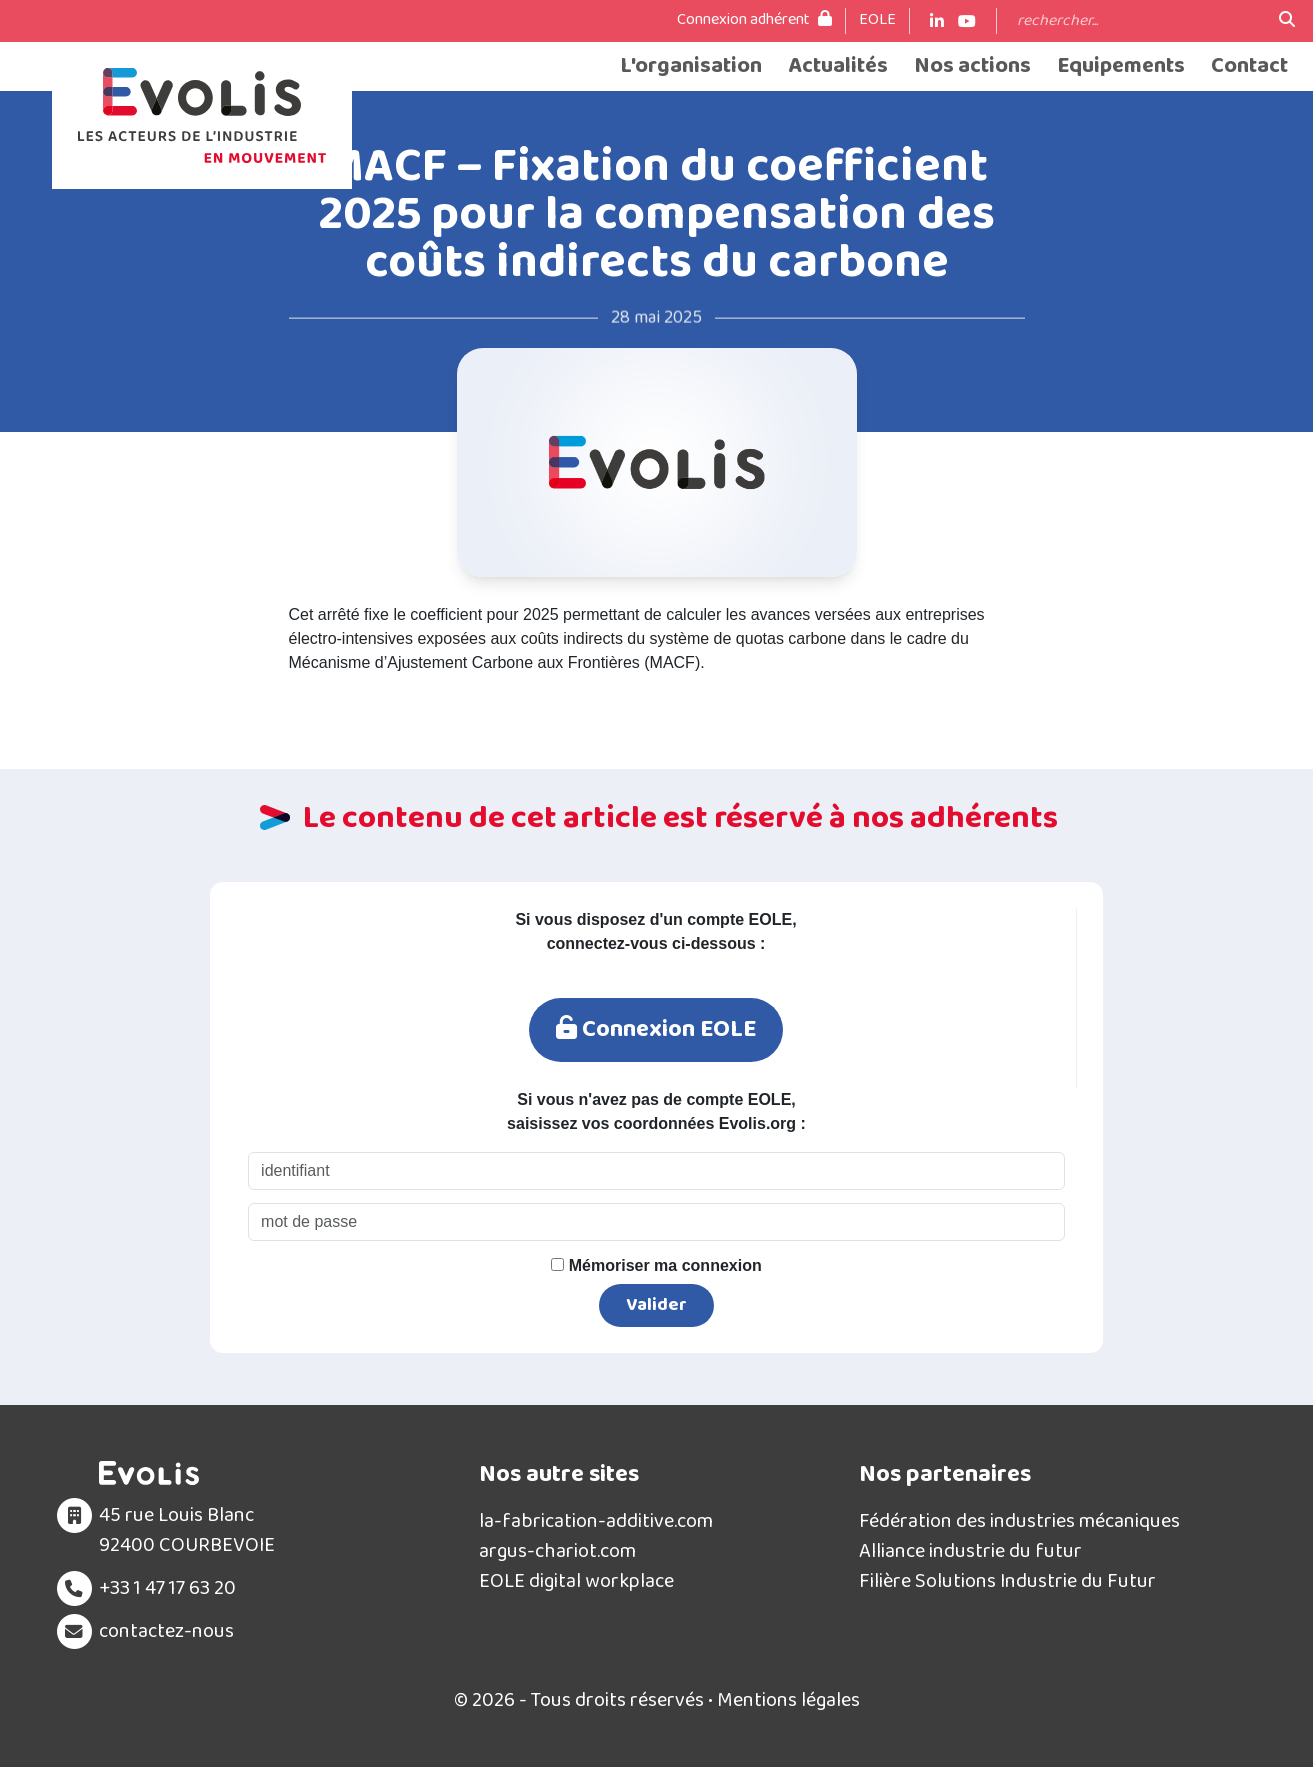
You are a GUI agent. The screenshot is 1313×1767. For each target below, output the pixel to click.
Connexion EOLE (656, 1029)
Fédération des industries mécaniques (1019, 1521)
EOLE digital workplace (576, 1581)
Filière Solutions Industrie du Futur (1007, 1581)
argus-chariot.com (557, 1551)
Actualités (838, 66)
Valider (656, 1305)
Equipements (1121, 66)
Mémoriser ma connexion (656, 1265)
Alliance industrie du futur (970, 1551)
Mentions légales (788, 1700)
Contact (1249, 66)
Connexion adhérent (754, 20)
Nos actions (972, 66)
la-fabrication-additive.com (596, 1521)
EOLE (877, 20)
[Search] (1138, 21)
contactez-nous (166, 1631)
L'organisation (691, 66)
